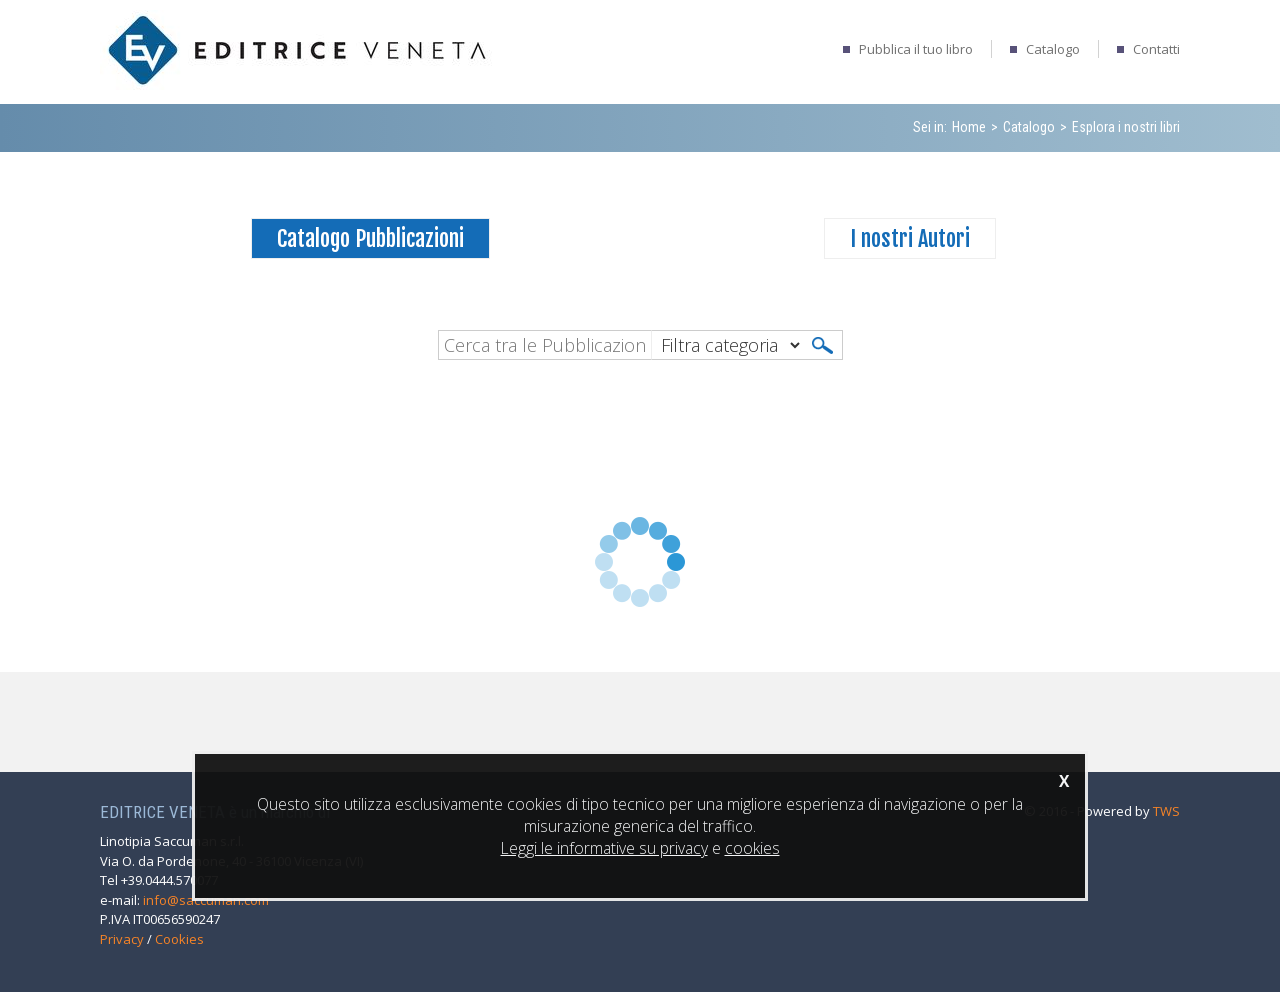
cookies (752, 848)
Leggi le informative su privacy (604, 848)
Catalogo (1053, 49)
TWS (1166, 811)
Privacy (122, 939)
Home (969, 127)
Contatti (1156, 49)
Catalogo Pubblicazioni (370, 238)
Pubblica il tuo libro (916, 49)
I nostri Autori (910, 238)
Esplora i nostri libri (1126, 127)
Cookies (179, 939)
